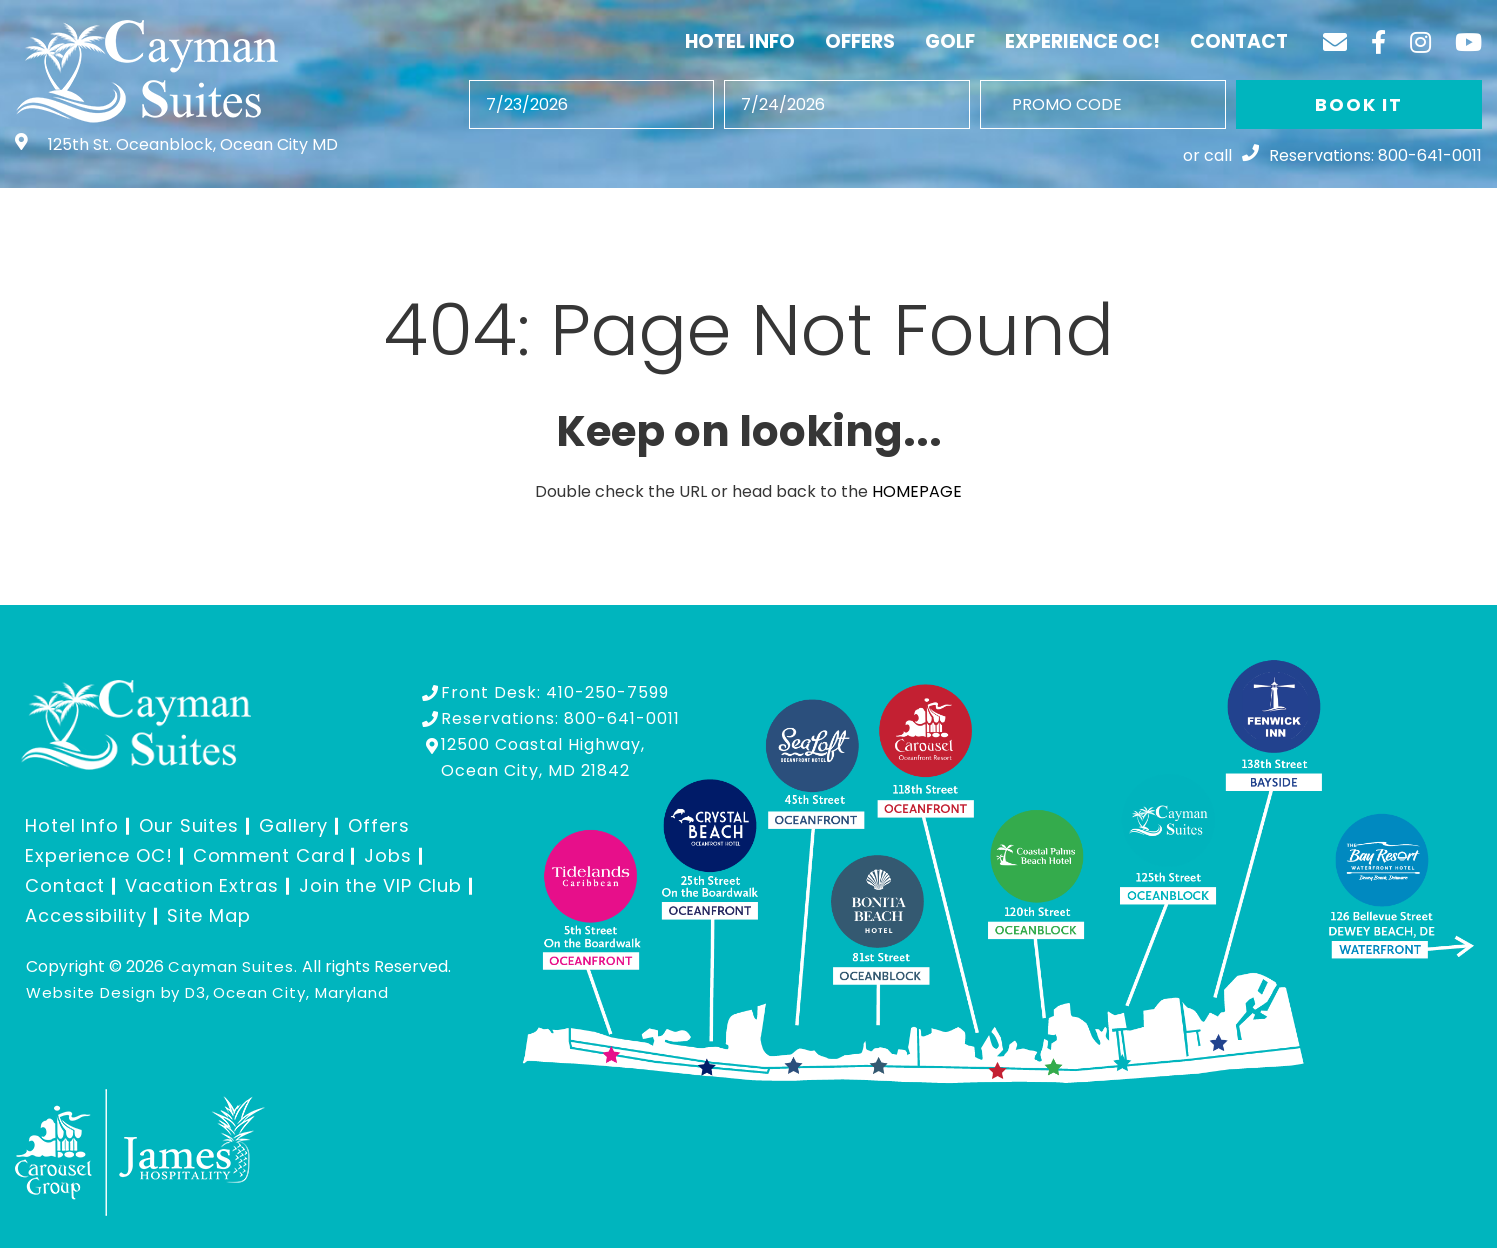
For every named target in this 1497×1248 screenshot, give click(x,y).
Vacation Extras (202, 885)
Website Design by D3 (116, 992)
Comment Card (269, 855)
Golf (950, 41)
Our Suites (189, 825)
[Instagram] (1420, 42)
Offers (860, 41)
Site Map (209, 915)
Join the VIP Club (380, 885)
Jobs (388, 855)
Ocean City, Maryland (301, 992)
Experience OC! (1082, 41)
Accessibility (86, 915)
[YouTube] (1468, 42)
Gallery (293, 825)
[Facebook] (1378, 42)
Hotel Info (740, 41)
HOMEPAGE (917, 491)
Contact (1239, 41)
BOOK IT (1359, 104)
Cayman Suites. (233, 966)
